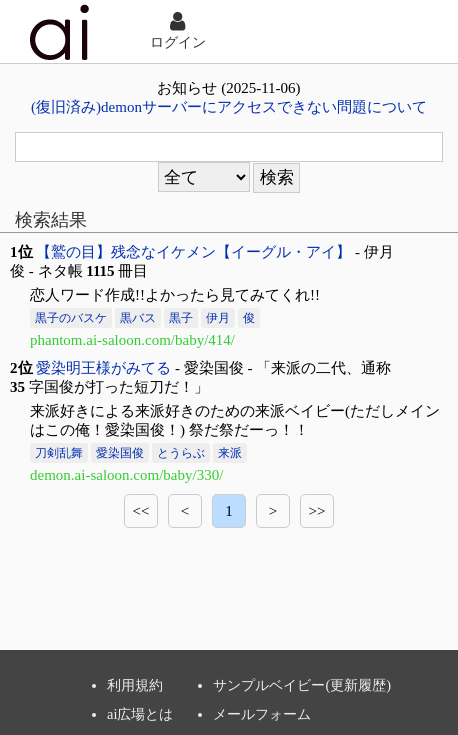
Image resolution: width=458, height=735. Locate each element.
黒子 (181, 318)
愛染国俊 (120, 453)
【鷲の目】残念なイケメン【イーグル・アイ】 (193, 252)
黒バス (138, 318)
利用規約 (135, 685)
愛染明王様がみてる (103, 368)
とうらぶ (181, 453)
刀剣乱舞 (59, 453)
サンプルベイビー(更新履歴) (302, 685)
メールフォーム (262, 714)
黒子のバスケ (71, 318)
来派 (230, 453)
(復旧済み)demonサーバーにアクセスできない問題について (229, 107)
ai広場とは (140, 714)
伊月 (218, 318)
